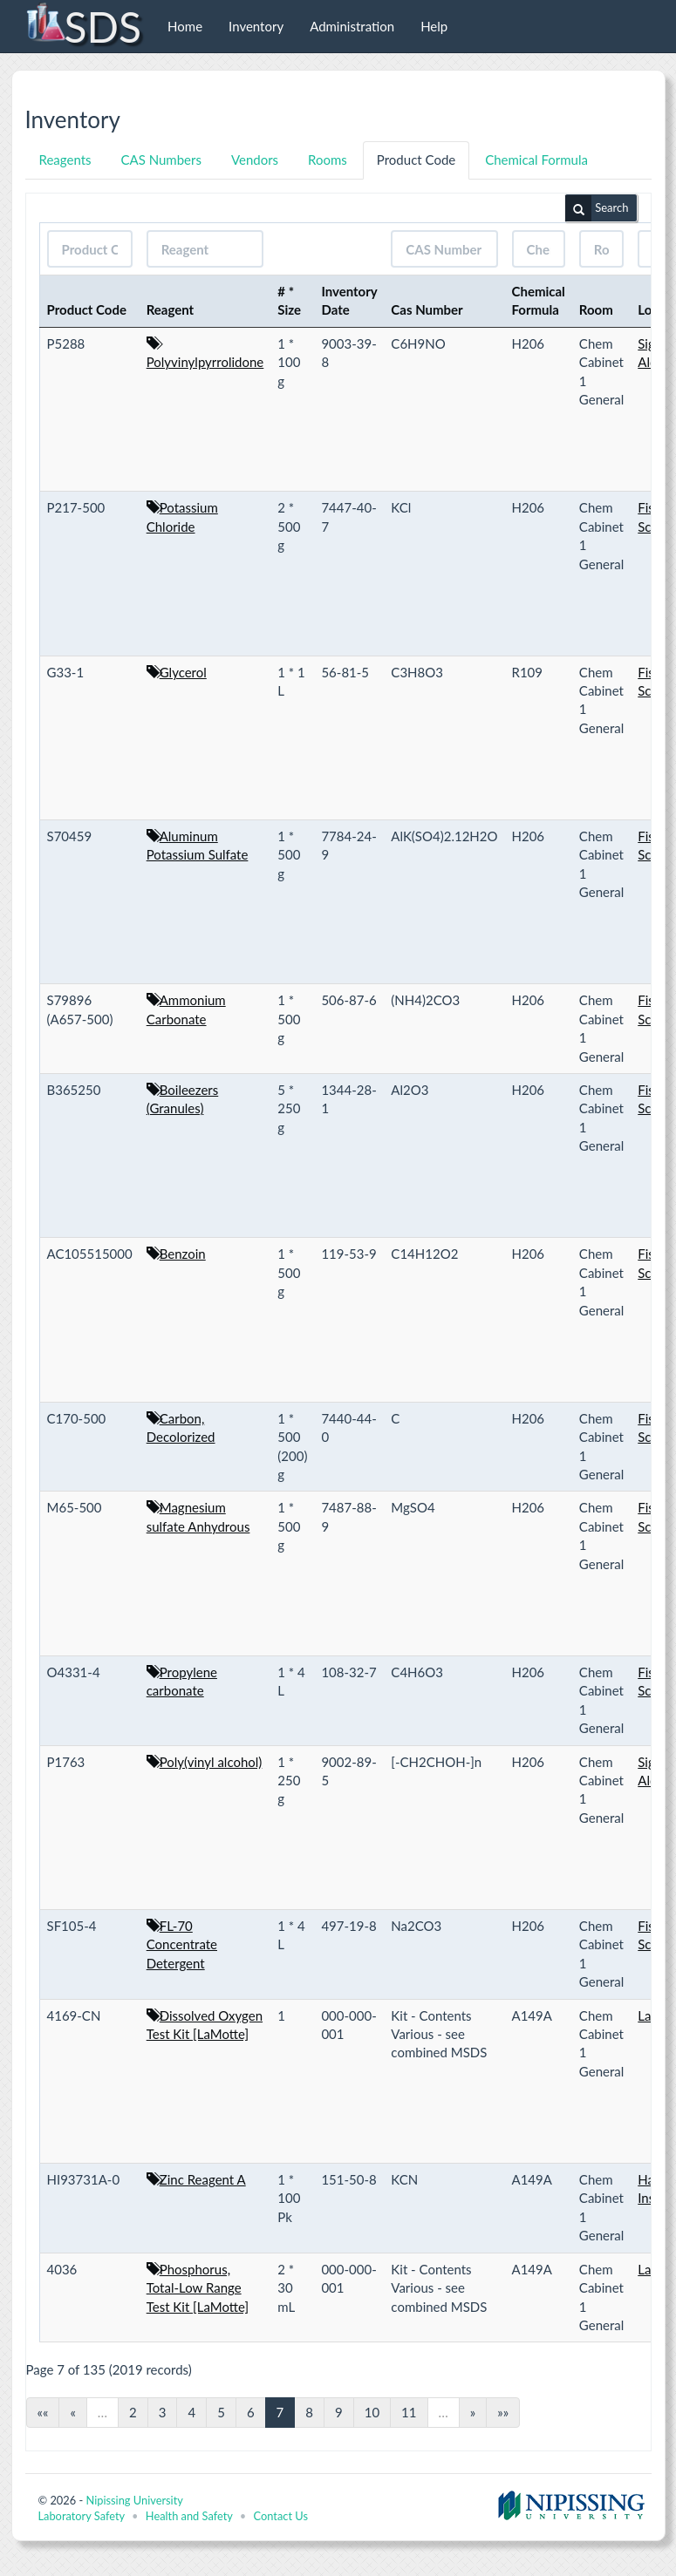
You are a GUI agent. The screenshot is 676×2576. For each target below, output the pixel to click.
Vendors (254, 159)
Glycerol (183, 672)
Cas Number (426, 309)
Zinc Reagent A (203, 2179)
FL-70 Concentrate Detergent (182, 1944)
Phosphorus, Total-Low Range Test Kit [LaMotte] (198, 2287)
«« (43, 2412)
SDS (83, 26)
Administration (352, 26)
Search (596, 208)
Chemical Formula (536, 159)
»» (503, 2412)
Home (184, 26)
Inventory (256, 26)
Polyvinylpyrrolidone (205, 362)
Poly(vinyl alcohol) (211, 1762)
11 (408, 2412)
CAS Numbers (161, 159)
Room (596, 309)
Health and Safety (189, 2516)
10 (372, 2412)
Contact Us (281, 2516)
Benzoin (183, 1253)
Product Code (416, 159)
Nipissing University (133, 2500)
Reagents (65, 159)
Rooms (327, 159)
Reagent (171, 309)
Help (433, 26)
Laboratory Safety (81, 2516)
